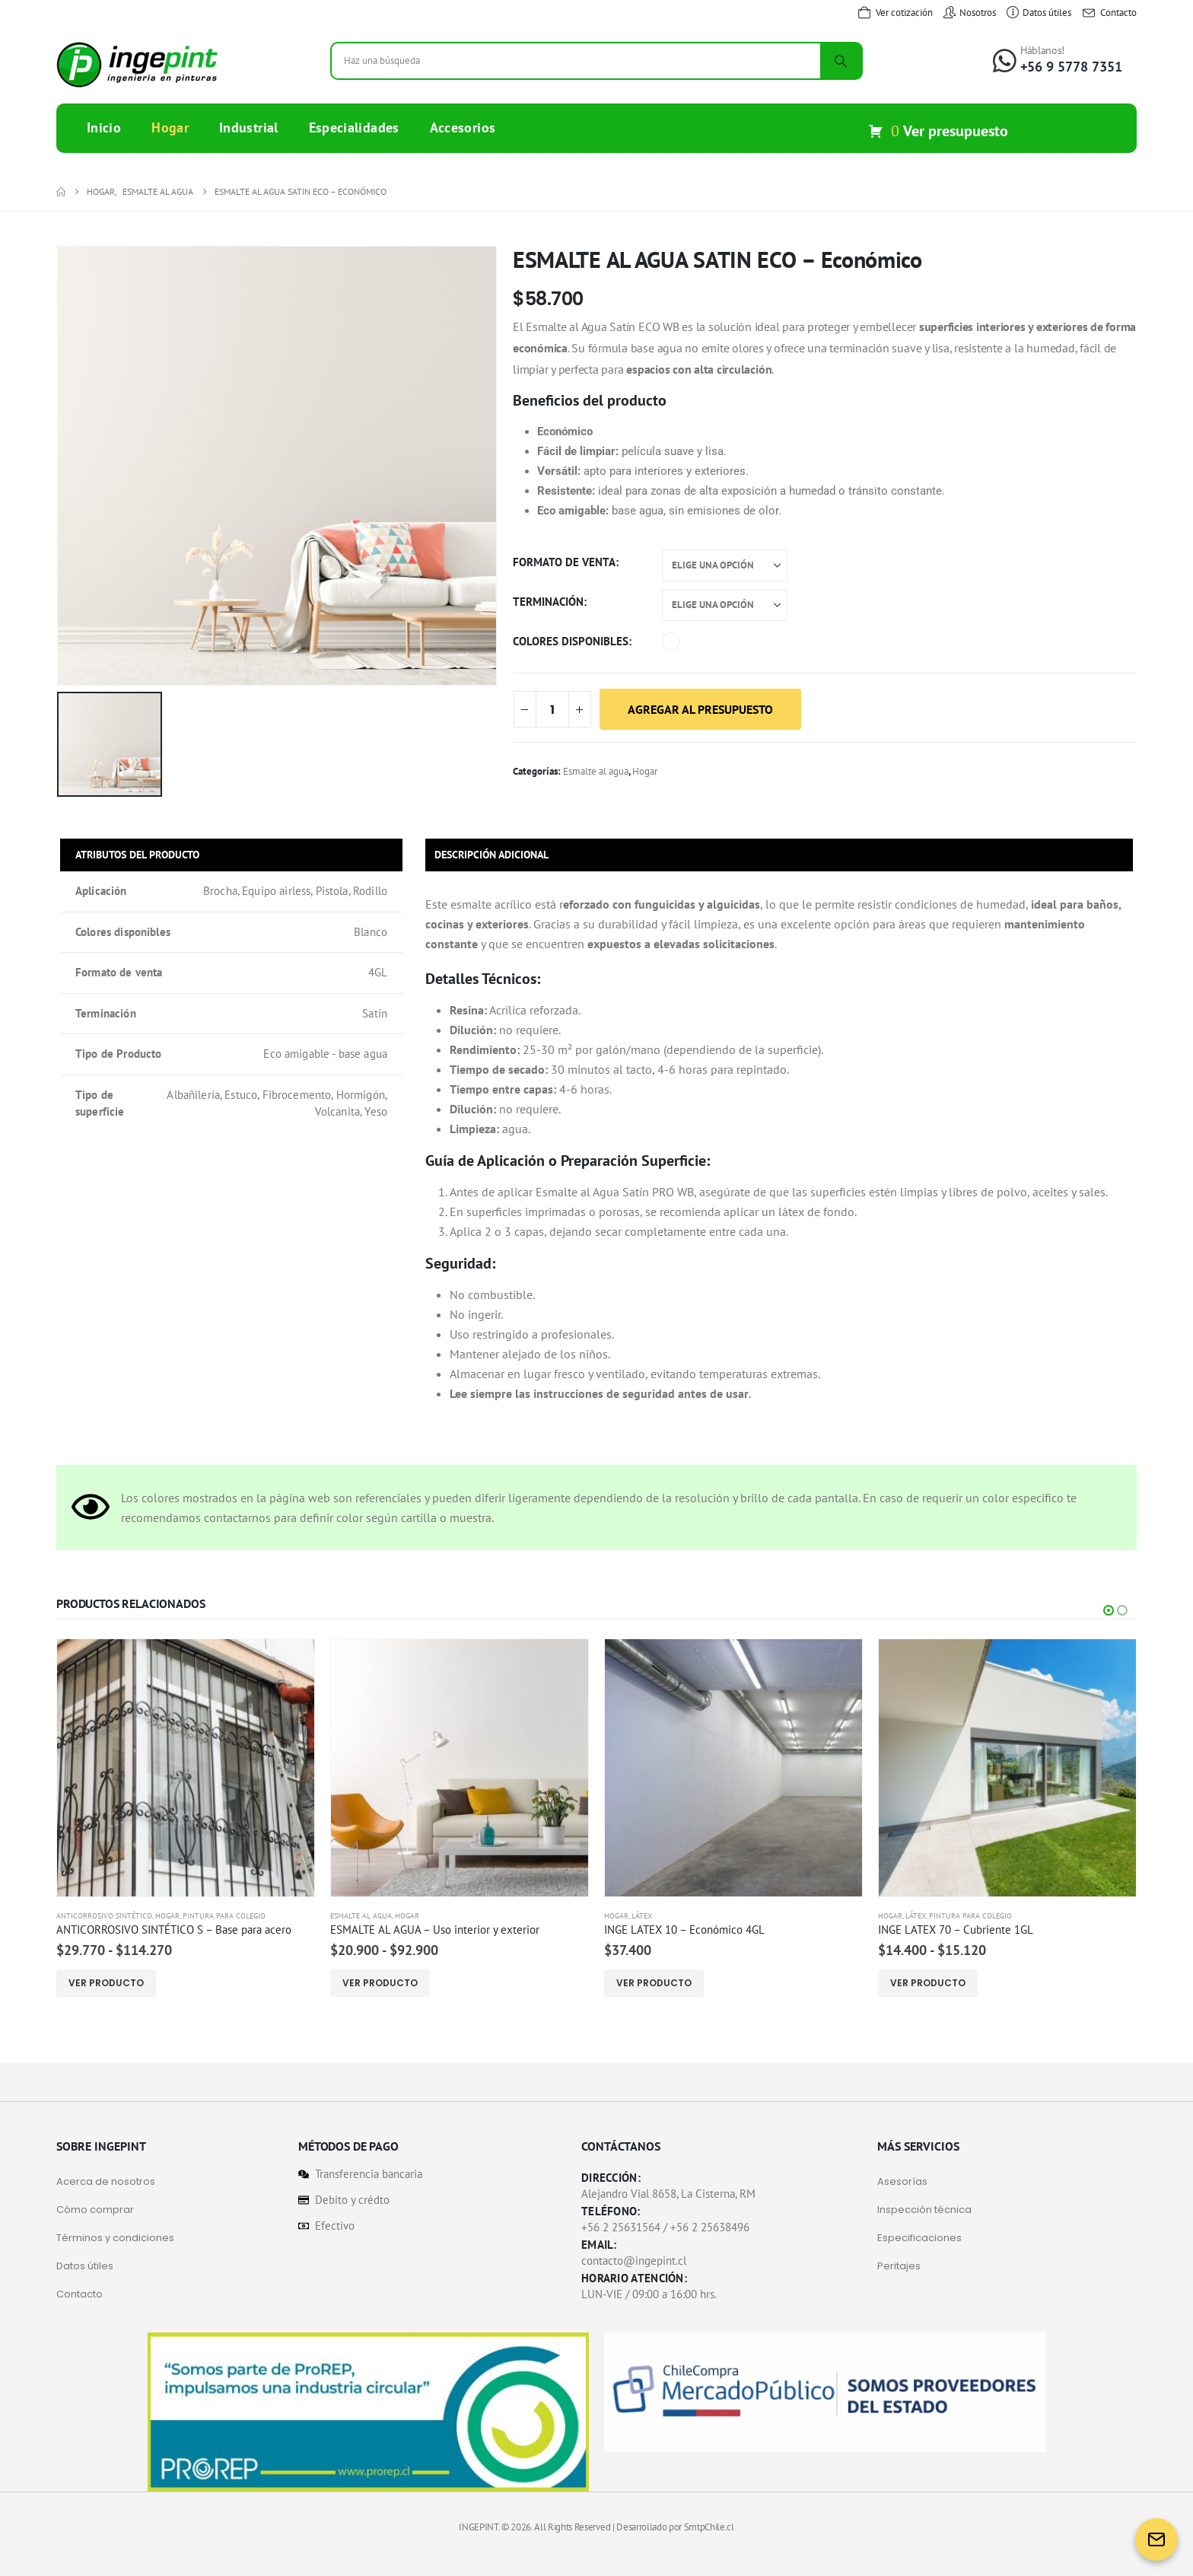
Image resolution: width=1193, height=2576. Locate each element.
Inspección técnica (924, 2209)
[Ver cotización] (895, 13)
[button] (1108, 1610)
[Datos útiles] (1039, 13)
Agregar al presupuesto (700, 709)
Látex (641, 1916)
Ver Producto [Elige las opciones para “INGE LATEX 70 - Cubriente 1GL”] (928, 1982)
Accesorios (463, 127)
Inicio (104, 127)
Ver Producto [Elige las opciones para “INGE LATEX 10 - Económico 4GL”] (654, 1982)
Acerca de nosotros (105, 2181)
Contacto (79, 2294)
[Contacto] (1109, 13)
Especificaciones (919, 2238)
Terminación (548, 601)
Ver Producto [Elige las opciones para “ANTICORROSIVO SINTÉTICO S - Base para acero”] (106, 1982)
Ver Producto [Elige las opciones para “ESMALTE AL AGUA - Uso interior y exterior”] (380, 1982)
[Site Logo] (137, 65)
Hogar (170, 127)
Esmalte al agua (595, 771)
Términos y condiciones (115, 2238)
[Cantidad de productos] (552, 709)
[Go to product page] (185, 1767)
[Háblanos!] (1057, 59)
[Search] (840, 60)
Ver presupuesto (955, 131)
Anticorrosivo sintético (104, 1916)
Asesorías (902, 2181)
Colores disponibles (570, 641)
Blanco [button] (671, 641)
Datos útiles (84, 2266)
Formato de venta (564, 562)
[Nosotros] (969, 13)
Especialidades (354, 127)
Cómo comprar (95, 2209)
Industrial (248, 127)
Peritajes (899, 2266)
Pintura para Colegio (224, 1916)
